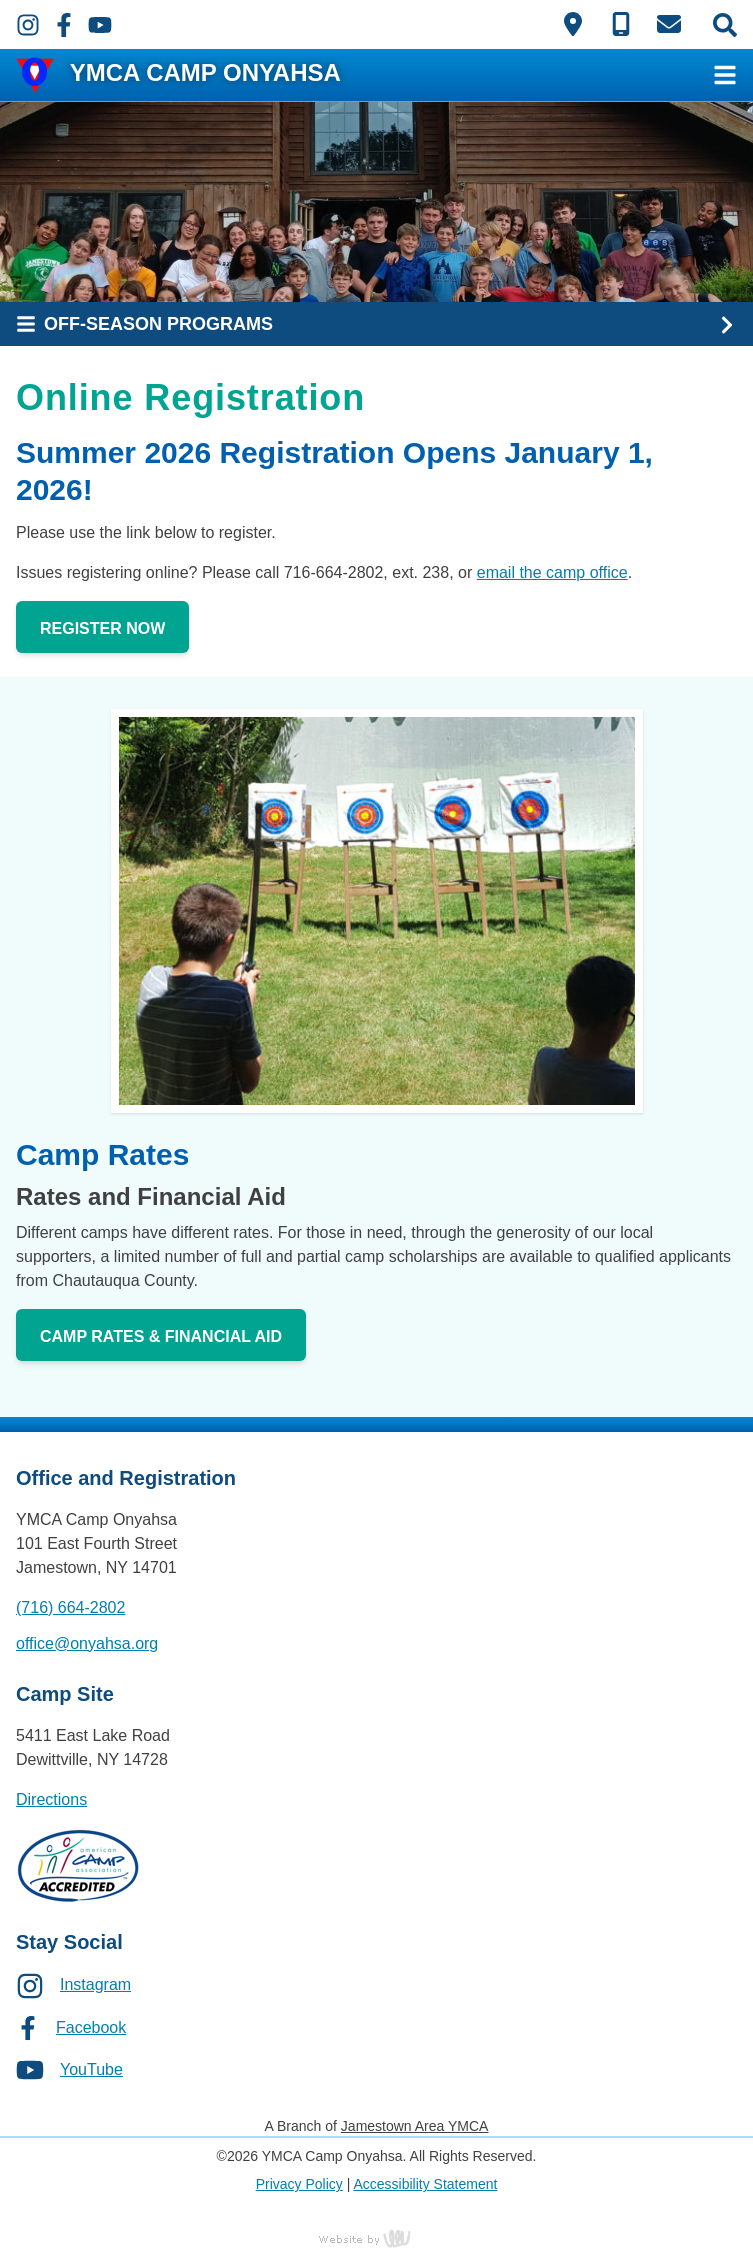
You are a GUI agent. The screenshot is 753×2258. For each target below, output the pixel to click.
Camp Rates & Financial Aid (161, 1336)
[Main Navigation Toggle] (725, 74)
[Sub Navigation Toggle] (376, 324)
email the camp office (552, 572)
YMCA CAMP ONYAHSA (205, 72)
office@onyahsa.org (87, 1643)
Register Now (102, 628)
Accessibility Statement (425, 2184)
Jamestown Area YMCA (415, 2126)
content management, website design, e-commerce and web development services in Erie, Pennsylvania (377, 2238)
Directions (51, 1799)
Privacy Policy (299, 2184)
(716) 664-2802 (70, 1607)
